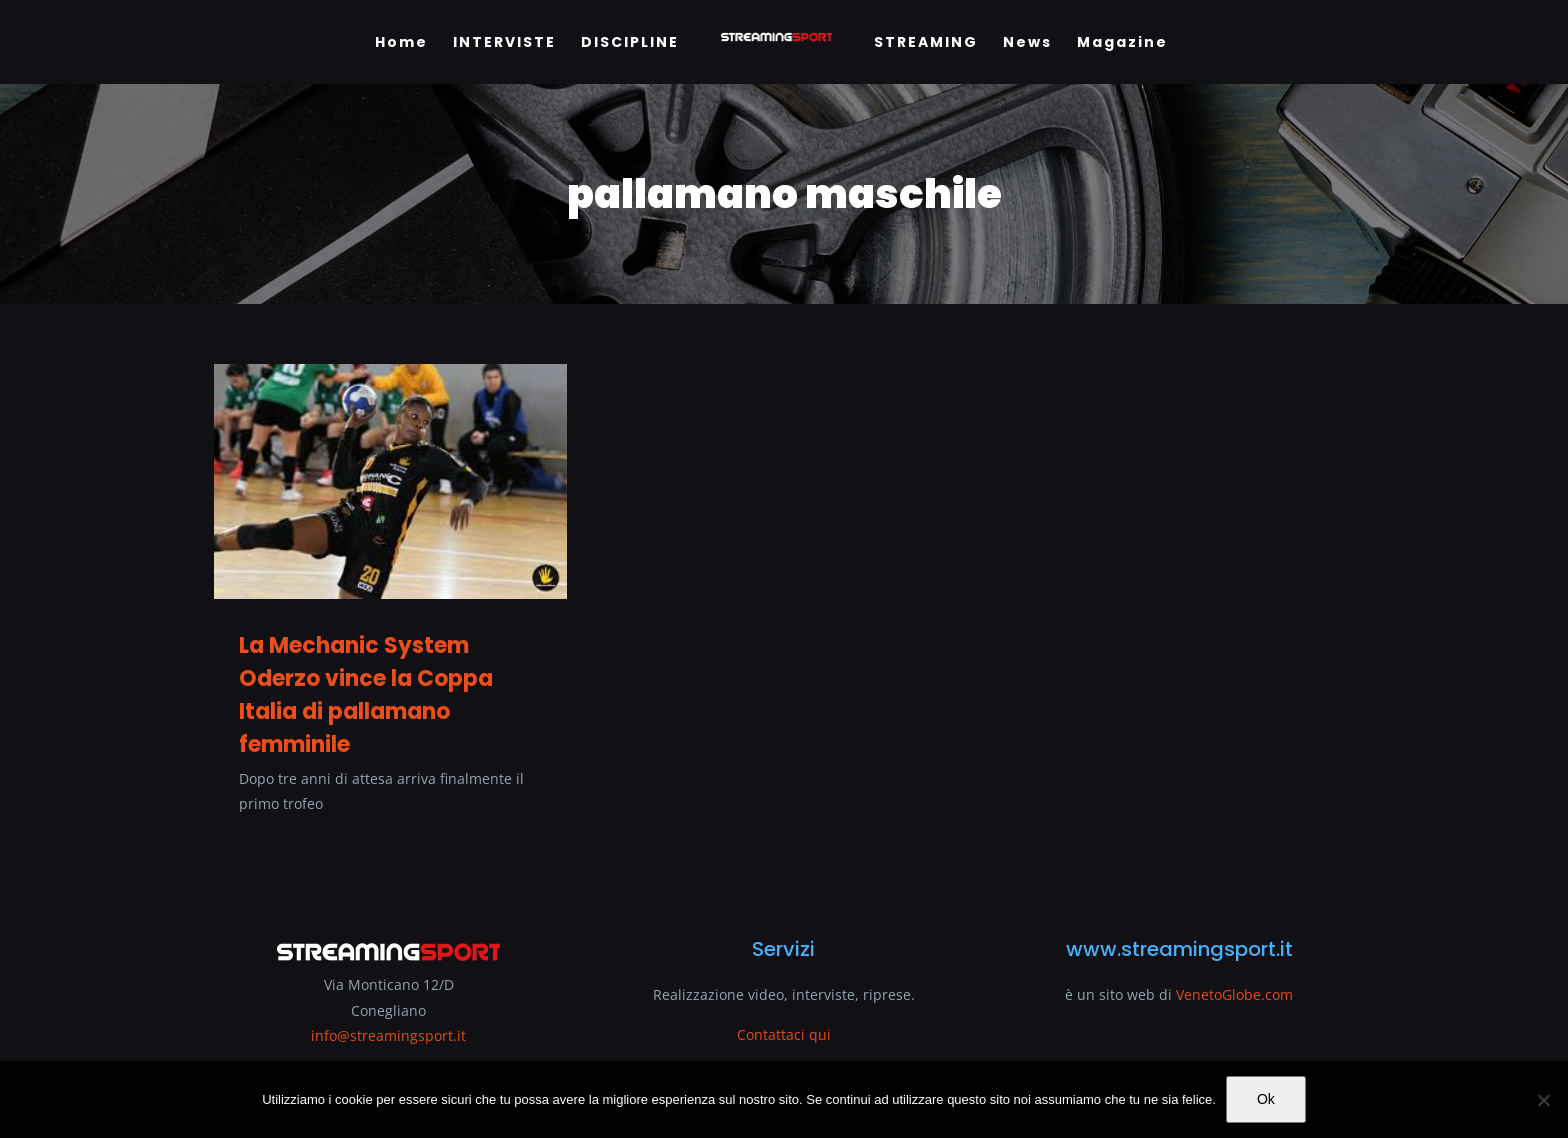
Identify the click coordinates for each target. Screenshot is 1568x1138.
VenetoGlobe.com (1234, 994)
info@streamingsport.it (388, 1035)
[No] (1543, 1100)
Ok (1266, 1099)
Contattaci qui (784, 1034)
